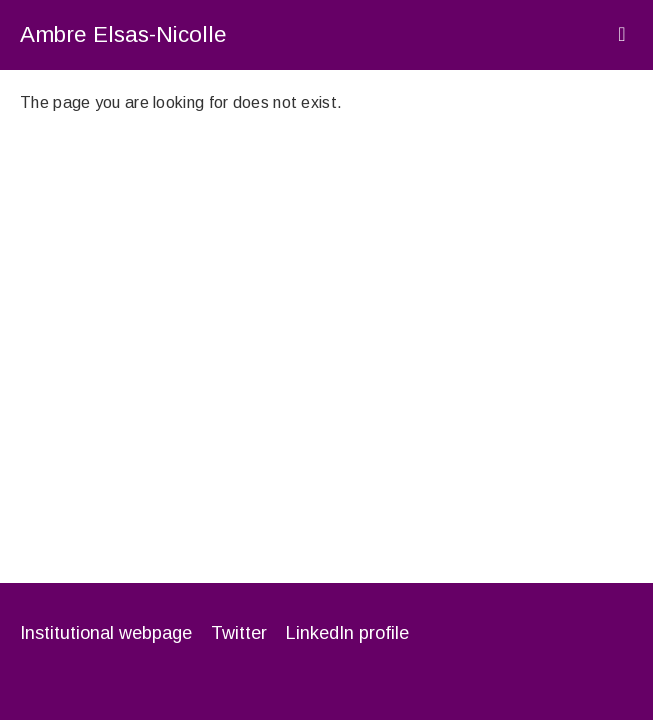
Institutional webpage (106, 633)
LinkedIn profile (347, 633)
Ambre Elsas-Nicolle (123, 34)
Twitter (239, 633)
